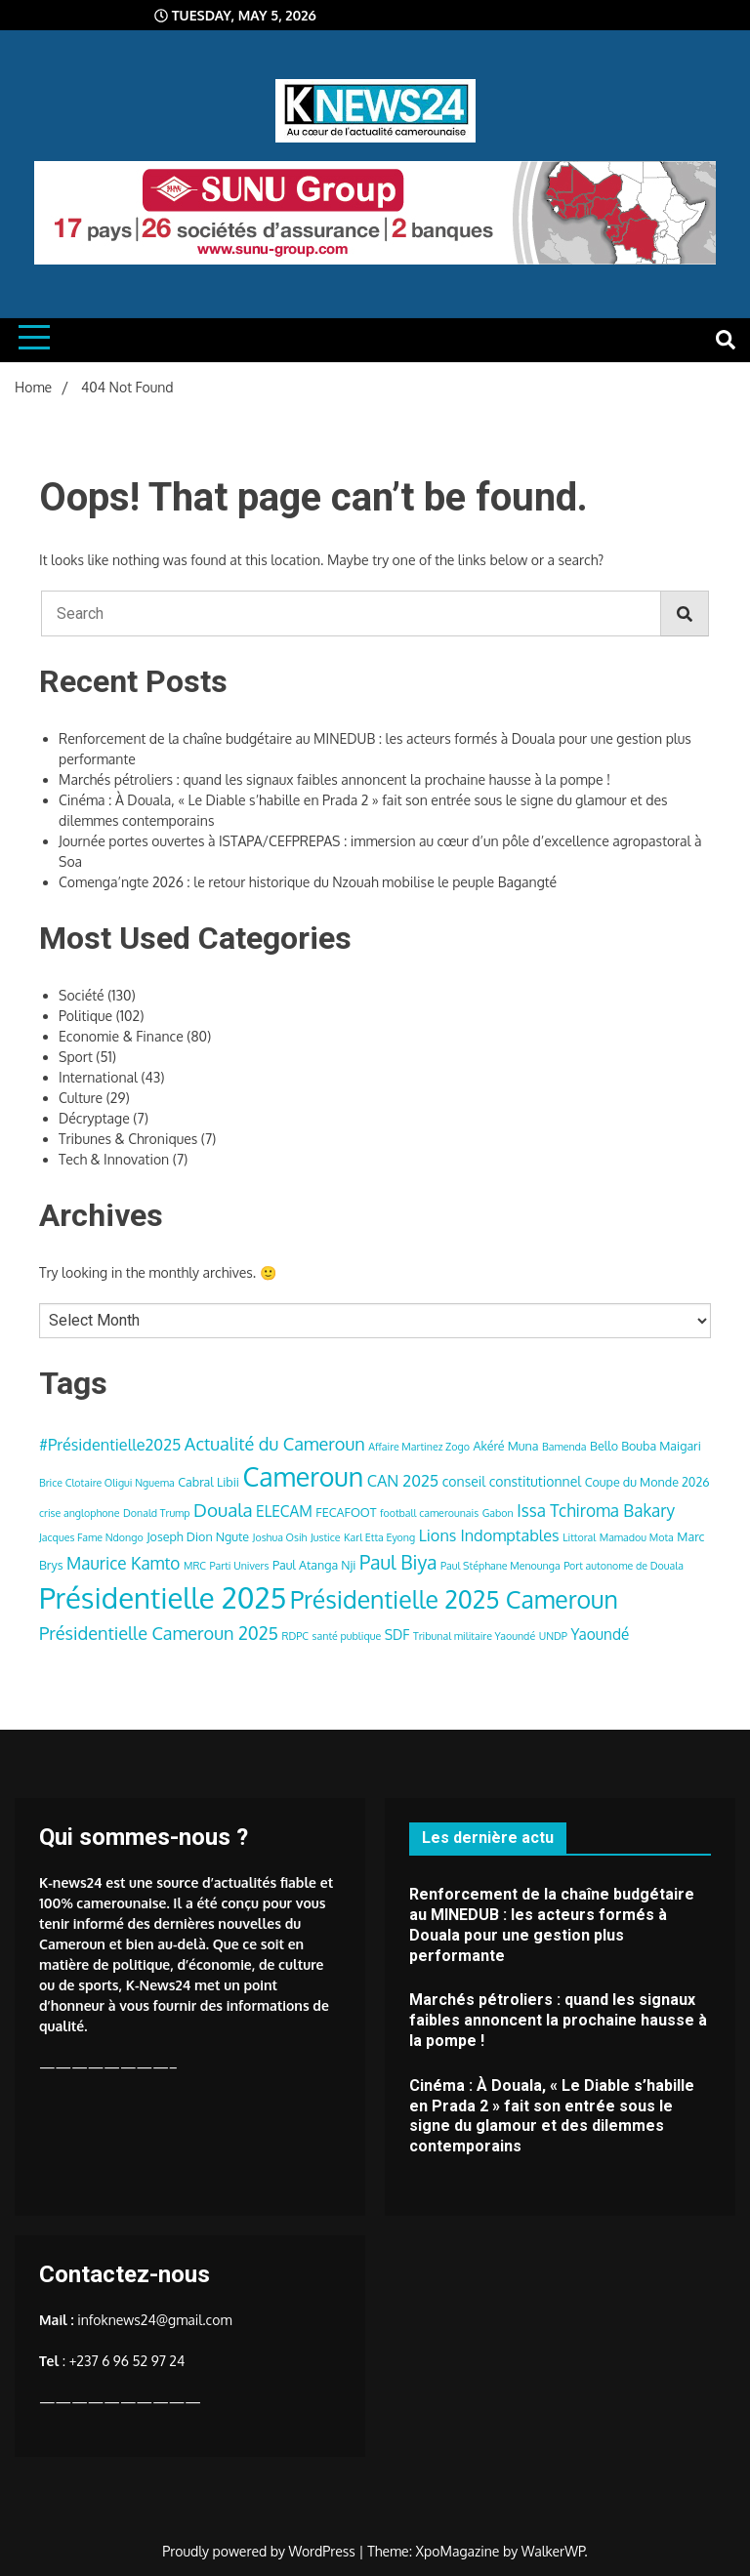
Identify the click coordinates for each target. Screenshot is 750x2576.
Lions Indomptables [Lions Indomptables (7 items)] (489, 1535)
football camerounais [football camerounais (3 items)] (429, 1513)
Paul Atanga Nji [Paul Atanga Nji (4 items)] (314, 1565)
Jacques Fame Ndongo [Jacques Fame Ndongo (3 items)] (91, 1537)
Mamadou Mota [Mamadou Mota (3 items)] (637, 1537)
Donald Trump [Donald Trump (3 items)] (156, 1513)
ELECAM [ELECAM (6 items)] (284, 1511)
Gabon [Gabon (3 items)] (498, 1513)
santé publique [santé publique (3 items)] (347, 1636)
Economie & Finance (121, 1036)
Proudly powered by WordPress (260, 2551)
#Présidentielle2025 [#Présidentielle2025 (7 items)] (110, 1444)
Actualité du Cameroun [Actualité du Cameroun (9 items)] (275, 1443)
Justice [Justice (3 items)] (326, 1537)
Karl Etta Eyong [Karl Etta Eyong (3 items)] (379, 1537)
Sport (76, 1056)
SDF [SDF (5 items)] (397, 1634)
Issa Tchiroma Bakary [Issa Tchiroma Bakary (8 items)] (596, 1510)
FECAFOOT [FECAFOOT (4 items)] (345, 1512)
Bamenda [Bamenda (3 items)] (564, 1446)
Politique (85, 1015)
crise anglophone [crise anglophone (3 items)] (79, 1513)
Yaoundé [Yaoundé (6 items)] (599, 1634)
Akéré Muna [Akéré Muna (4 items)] (505, 1445)
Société (81, 995)
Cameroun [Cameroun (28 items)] (302, 1476)
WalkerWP (553, 2551)
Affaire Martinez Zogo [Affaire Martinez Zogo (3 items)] (419, 1446)
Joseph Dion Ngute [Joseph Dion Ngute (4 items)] (197, 1536)
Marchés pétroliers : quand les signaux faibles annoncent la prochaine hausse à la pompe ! (334, 779)
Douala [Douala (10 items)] (222, 1509)
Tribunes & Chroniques (128, 1138)
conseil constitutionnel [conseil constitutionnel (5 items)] (511, 1481)
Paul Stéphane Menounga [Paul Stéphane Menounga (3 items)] (500, 1566)
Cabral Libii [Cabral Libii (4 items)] (208, 1482)
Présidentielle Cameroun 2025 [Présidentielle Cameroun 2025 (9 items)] (158, 1632)
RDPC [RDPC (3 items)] (296, 1636)
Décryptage (94, 1118)
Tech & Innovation (114, 1159)
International (98, 1077)
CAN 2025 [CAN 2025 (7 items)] (403, 1480)
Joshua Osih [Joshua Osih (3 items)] (280, 1537)
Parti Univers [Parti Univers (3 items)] (240, 1566)
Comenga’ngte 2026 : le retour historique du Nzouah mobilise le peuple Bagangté (308, 882)
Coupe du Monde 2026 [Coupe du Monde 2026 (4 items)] (647, 1482)
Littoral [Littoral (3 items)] (579, 1537)
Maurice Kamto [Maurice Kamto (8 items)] (123, 1563)
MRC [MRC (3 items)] (195, 1566)
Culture (81, 1097)
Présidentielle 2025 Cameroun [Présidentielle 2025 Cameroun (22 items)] (454, 1599)
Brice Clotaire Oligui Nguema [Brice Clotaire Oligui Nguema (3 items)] (107, 1483)
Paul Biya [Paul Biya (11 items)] (398, 1562)
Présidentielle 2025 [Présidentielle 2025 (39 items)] (162, 1597)
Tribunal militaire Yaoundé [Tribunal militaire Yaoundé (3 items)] (474, 1636)
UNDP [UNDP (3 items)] (553, 1636)
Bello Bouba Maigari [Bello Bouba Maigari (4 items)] (645, 1445)
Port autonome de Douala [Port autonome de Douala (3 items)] (623, 1566)
